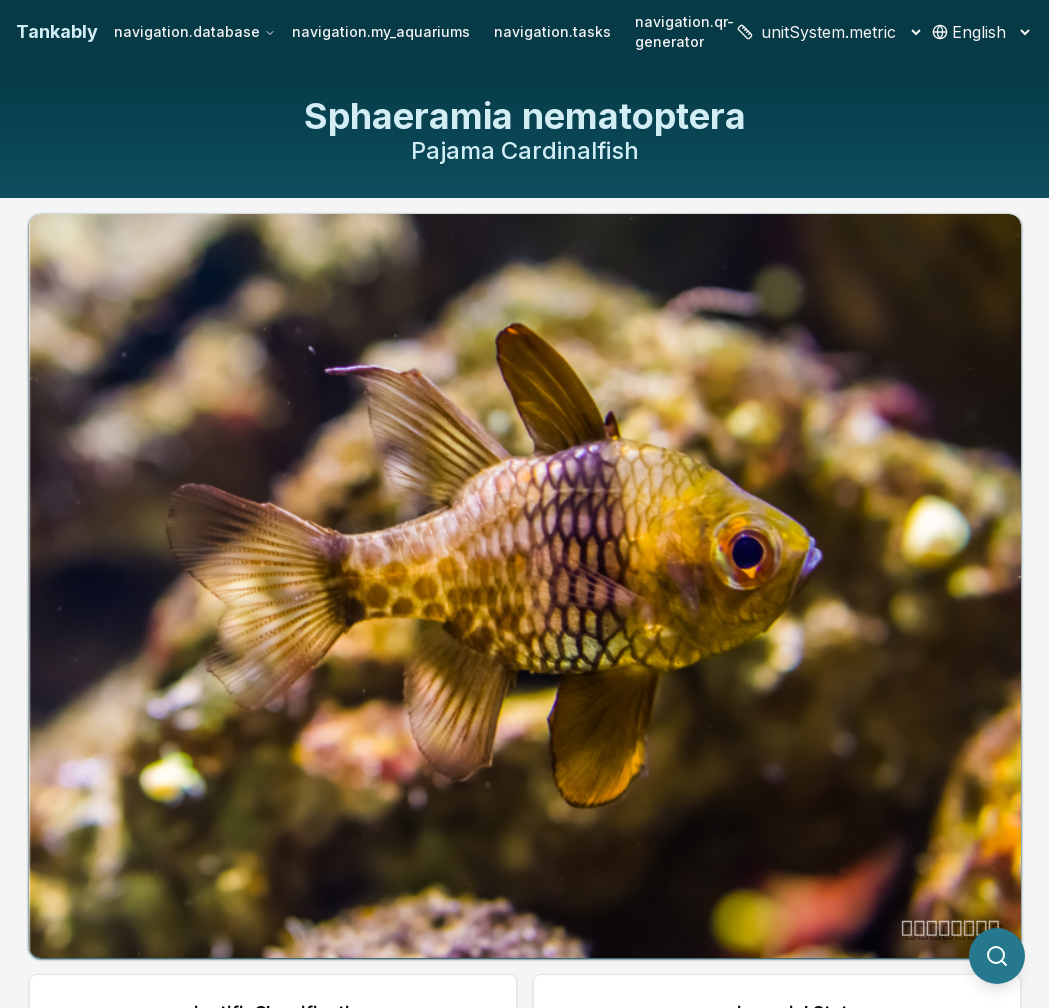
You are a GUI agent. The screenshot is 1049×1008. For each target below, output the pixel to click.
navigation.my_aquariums (381, 31)
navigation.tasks (552, 31)
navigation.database (195, 31)
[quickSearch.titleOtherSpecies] (997, 956)
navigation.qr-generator (684, 31)
